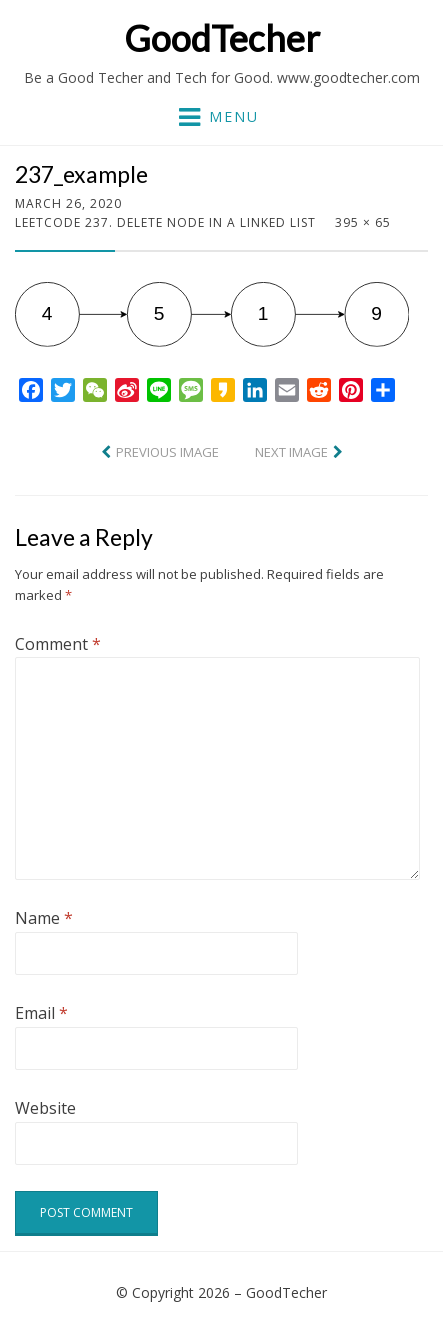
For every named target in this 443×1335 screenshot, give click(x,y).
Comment (58, 644)
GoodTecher (222, 38)
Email (41, 1013)
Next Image (291, 452)
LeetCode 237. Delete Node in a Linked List (165, 222)
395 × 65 (363, 222)
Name (44, 918)
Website (45, 1108)
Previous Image (167, 452)
